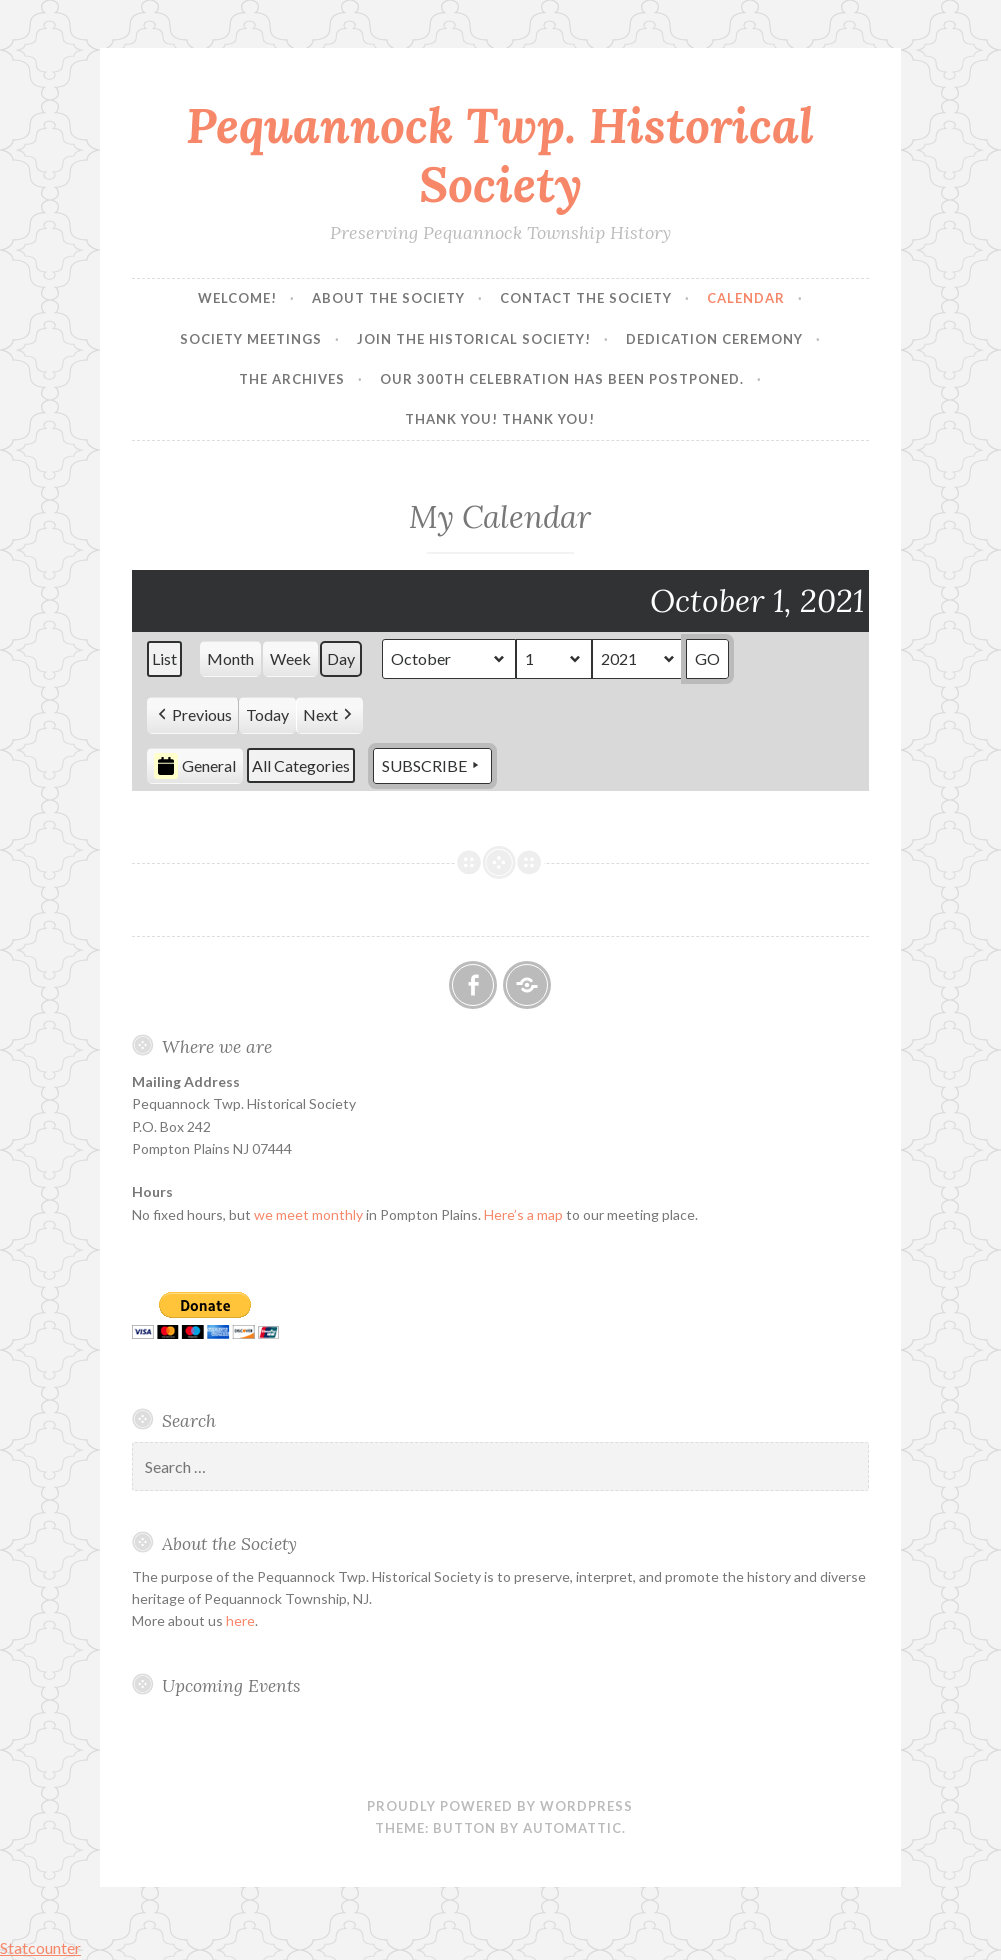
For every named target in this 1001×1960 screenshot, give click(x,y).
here (240, 1620)
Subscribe (432, 766)
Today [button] (267, 714)
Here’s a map (523, 1214)
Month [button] (230, 658)
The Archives (292, 379)
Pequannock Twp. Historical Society (500, 154)
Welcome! (237, 298)
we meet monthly (308, 1214)
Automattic (572, 1828)
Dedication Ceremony (714, 339)
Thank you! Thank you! (500, 419)
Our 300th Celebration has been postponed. (562, 379)
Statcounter (40, 1947)
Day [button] (341, 658)
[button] (193, 715)
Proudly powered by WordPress (500, 1806)
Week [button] (290, 658)
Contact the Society (586, 298)
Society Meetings (251, 339)
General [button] (195, 766)
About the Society (388, 298)
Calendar (746, 298)
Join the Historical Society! (474, 339)
